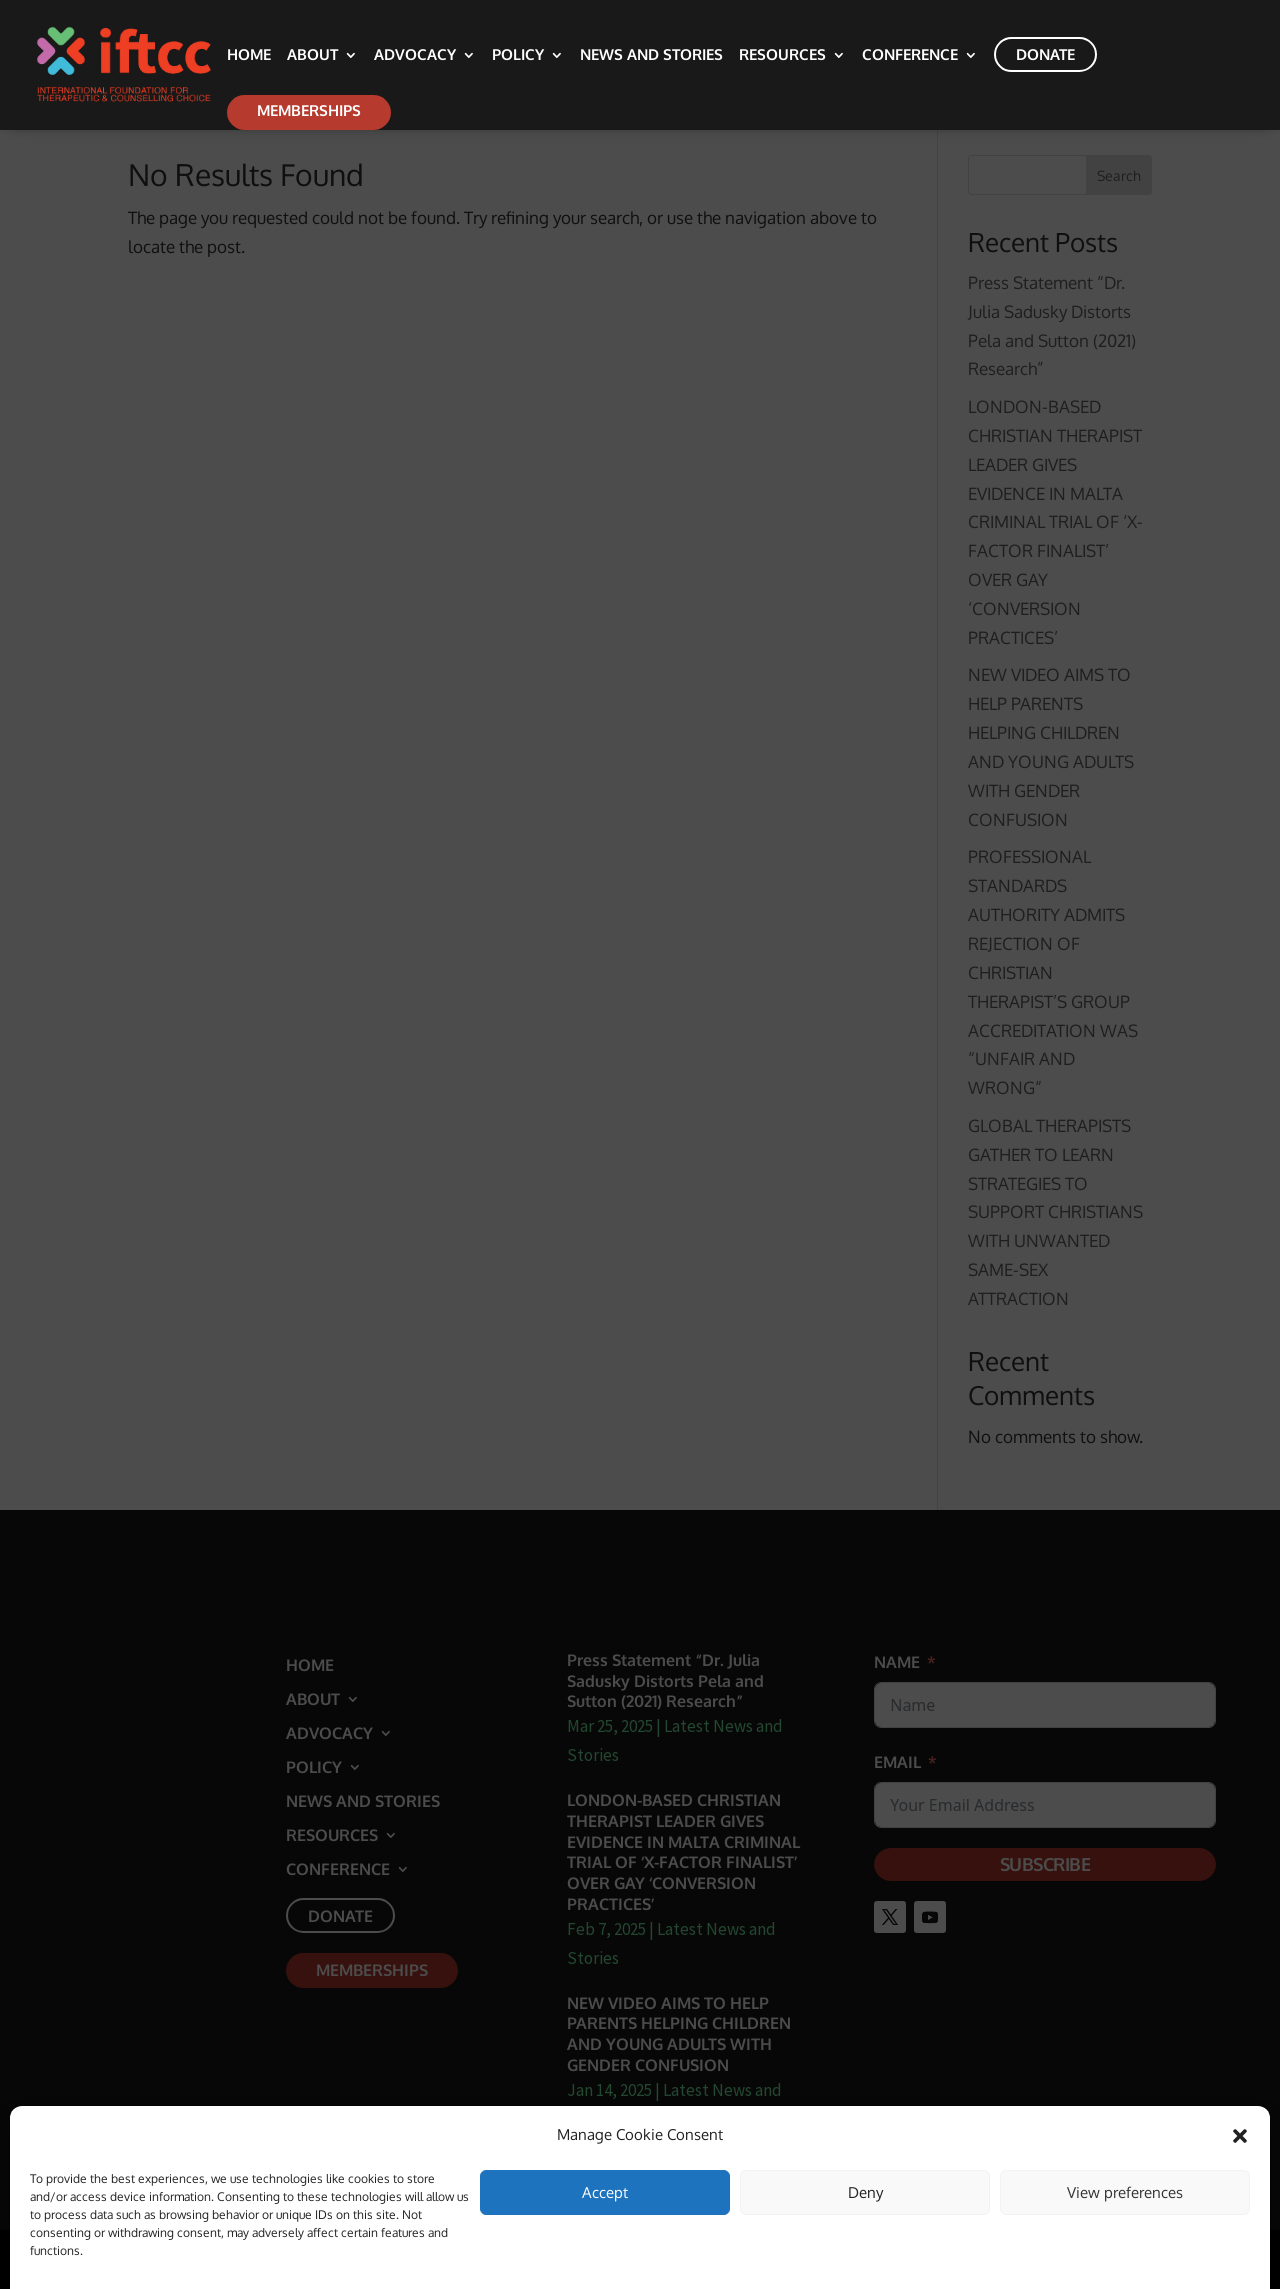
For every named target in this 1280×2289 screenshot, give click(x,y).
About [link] (312, 56)
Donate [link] (1045, 54)
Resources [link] (782, 56)
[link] (146, 63)
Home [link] (249, 56)
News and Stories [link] (651, 56)
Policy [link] (518, 56)
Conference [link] (910, 56)
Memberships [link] (309, 110)
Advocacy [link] (415, 56)
